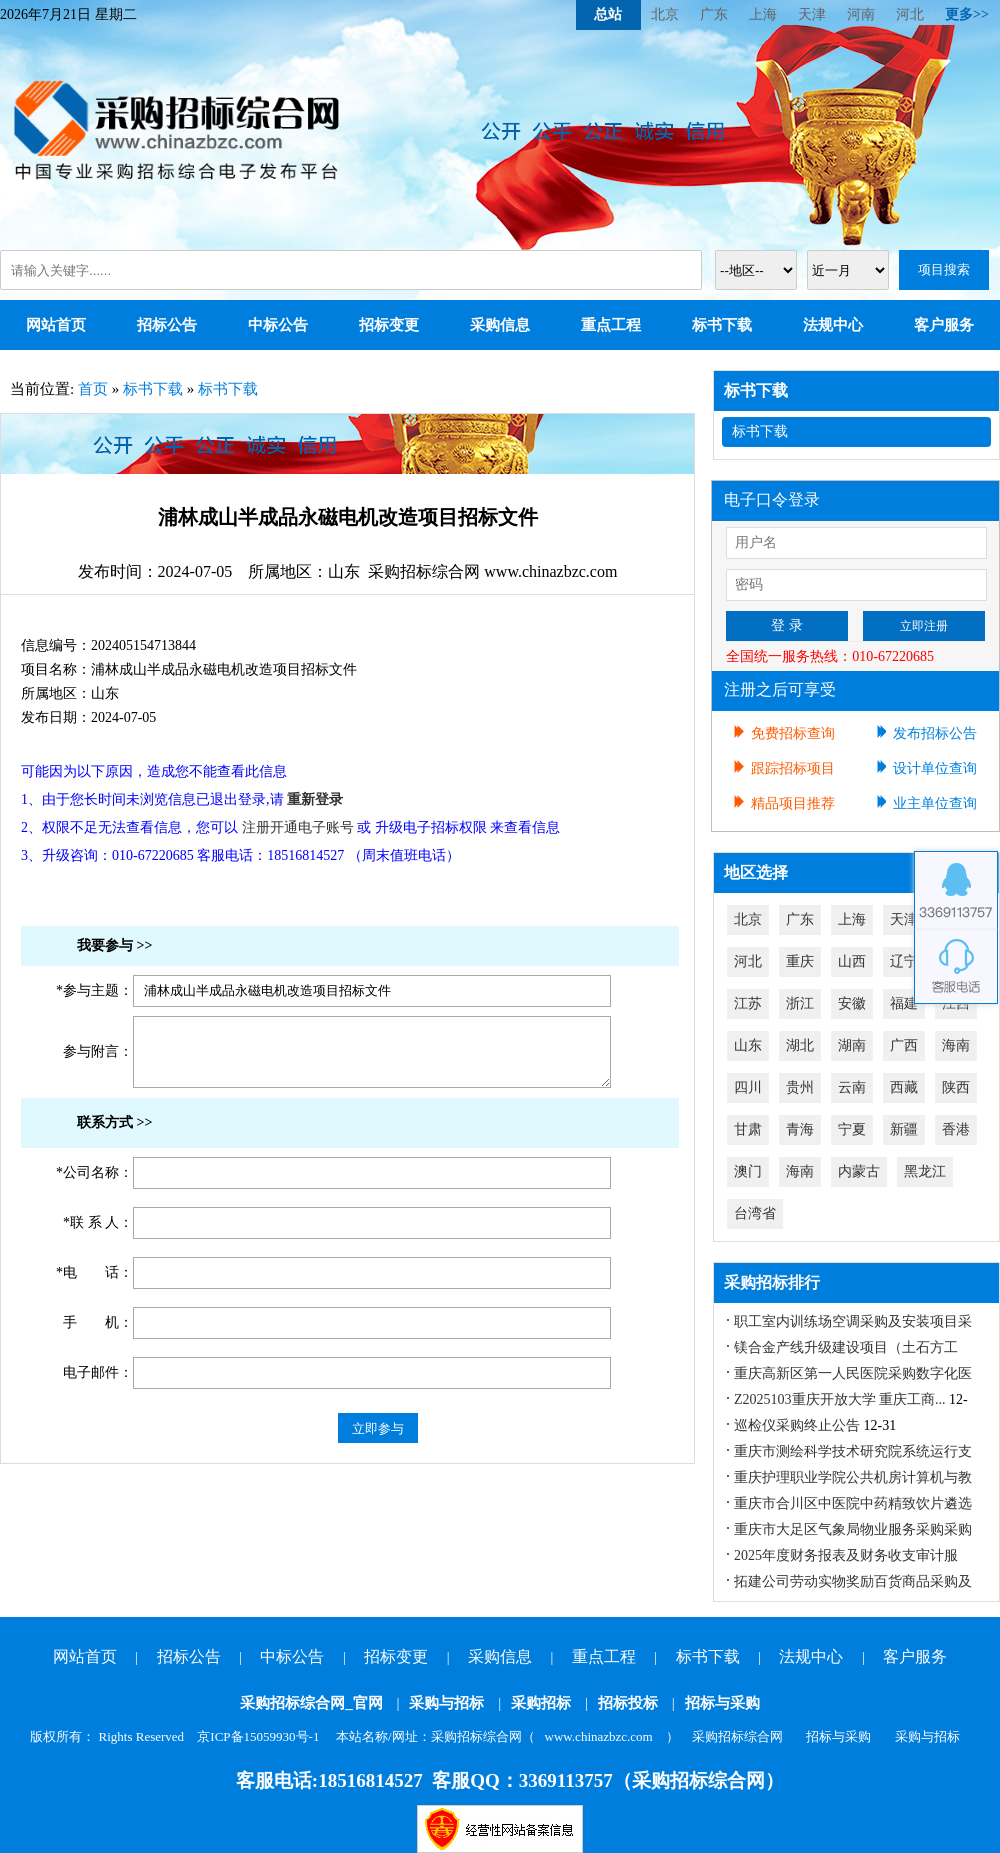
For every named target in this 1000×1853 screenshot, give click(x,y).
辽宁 (904, 961)
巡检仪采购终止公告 (797, 1425)
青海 (800, 1129)
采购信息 (500, 325)
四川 (748, 1087)
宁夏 (852, 1129)
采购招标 (541, 1703)
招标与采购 (722, 1703)
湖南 (852, 1045)
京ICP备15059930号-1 (258, 1736)
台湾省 (755, 1213)
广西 (904, 1045)
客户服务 (944, 325)
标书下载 (722, 325)
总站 (608, 14)
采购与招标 (446, 1703)
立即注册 (924, 626)
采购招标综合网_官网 (311, 1703)
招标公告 (167, 325)
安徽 (852, 1003)
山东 (748, 1045)
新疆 (904, 1129)
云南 (852, 1087)
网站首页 (56, 325)
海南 (956, 1045)
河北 (910, 14)
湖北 (800, 1045)
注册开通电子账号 (298, 827)
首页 (93, 389)
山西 (852, 961)
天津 (812, 14)
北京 (665, 14)
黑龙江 (925, 1171)
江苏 (748, 1003)
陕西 (956, 1087)
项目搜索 (944, 269)
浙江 (800, 1003)
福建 (904, 1003)
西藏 (904, 1087)
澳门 (748, 1171)
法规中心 (833, 325)
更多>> (967, 14)
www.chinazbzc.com (599, 1736)
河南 (861, 14)
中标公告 (278, 325)
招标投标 (628, 1703)
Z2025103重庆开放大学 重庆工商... (840, 1399)
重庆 (800, 961)
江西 (956, 1003)
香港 (956, 1129)
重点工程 (611, 325)
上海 (763, 14)
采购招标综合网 (737, 1736)
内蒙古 (859, 1171)
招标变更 (389, 325)
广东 (714, 14)
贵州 (800, 1087)
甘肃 (748, 1129)
